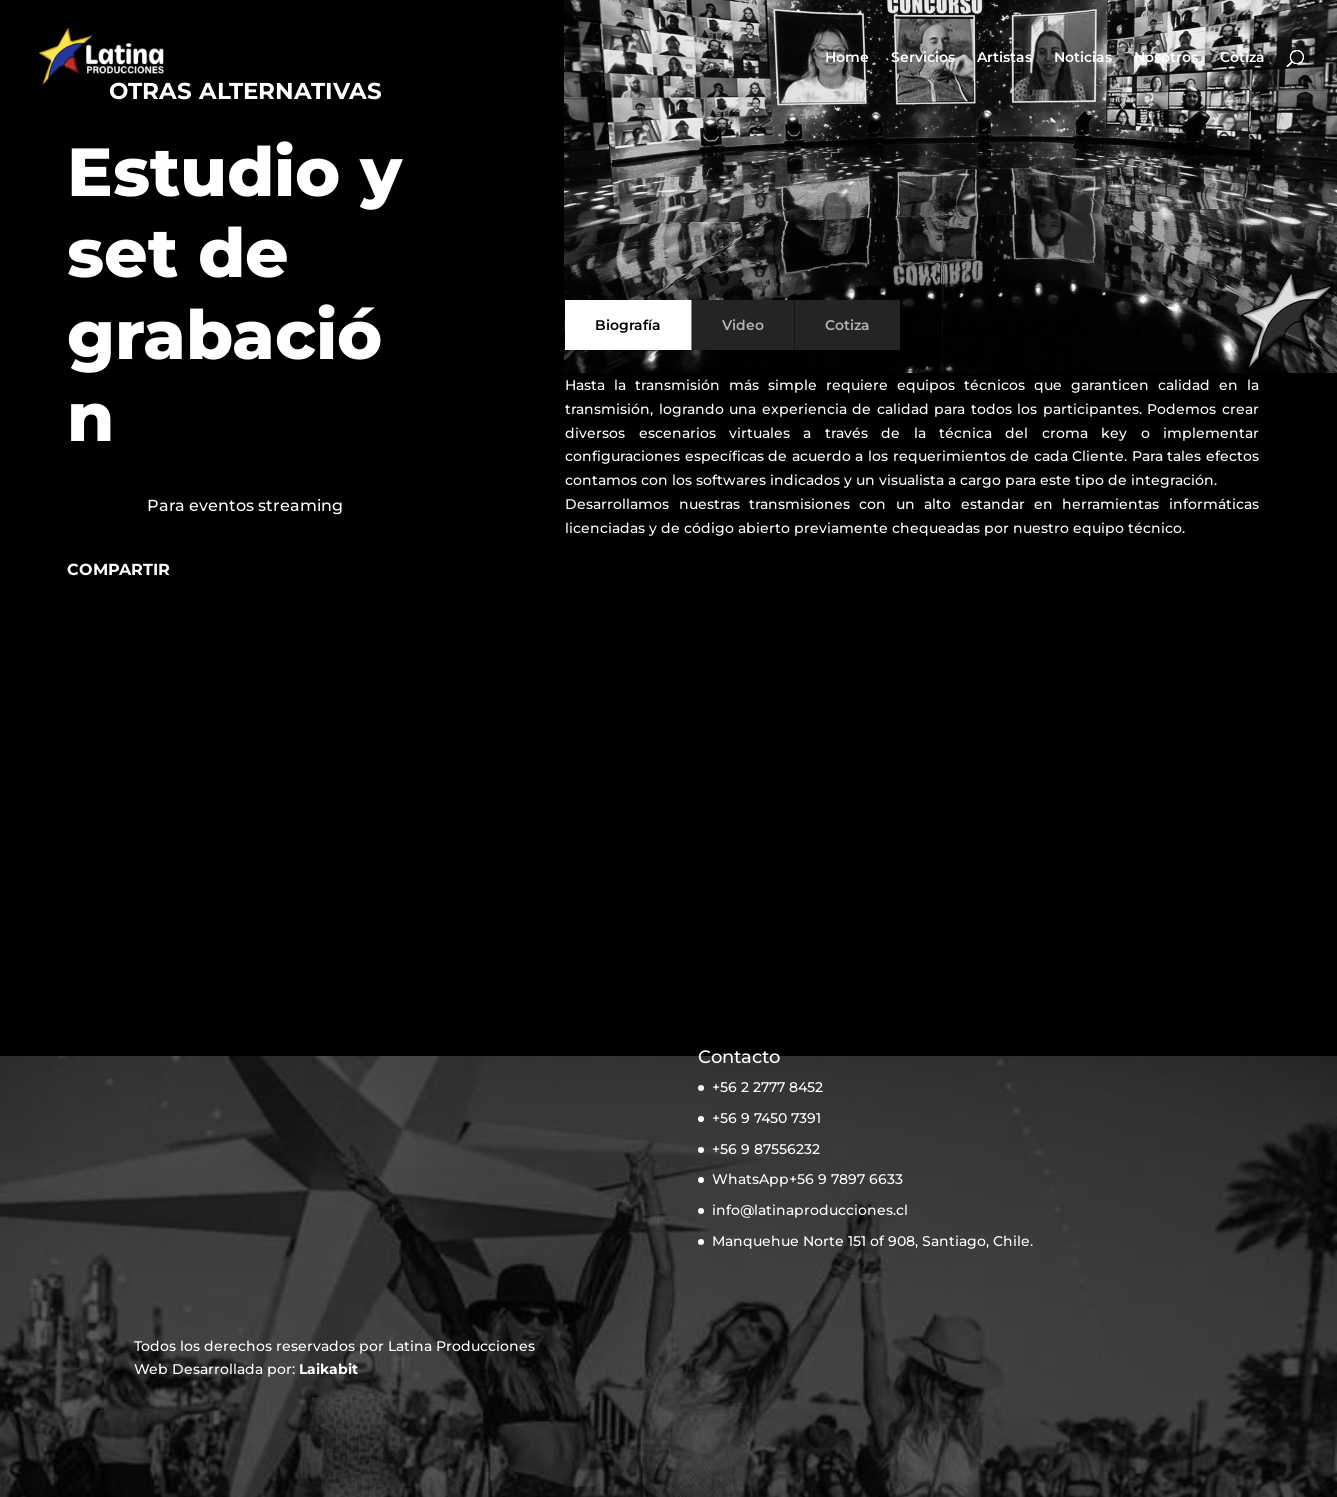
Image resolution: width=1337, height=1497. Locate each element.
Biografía (628, 325)
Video (743, 325)
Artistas (1004, 58)
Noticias (1083, 58)
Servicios (923, 58)
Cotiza (1242, 58)
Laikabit (328, 1369)
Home (847, 58)
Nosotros (1166, 58)
